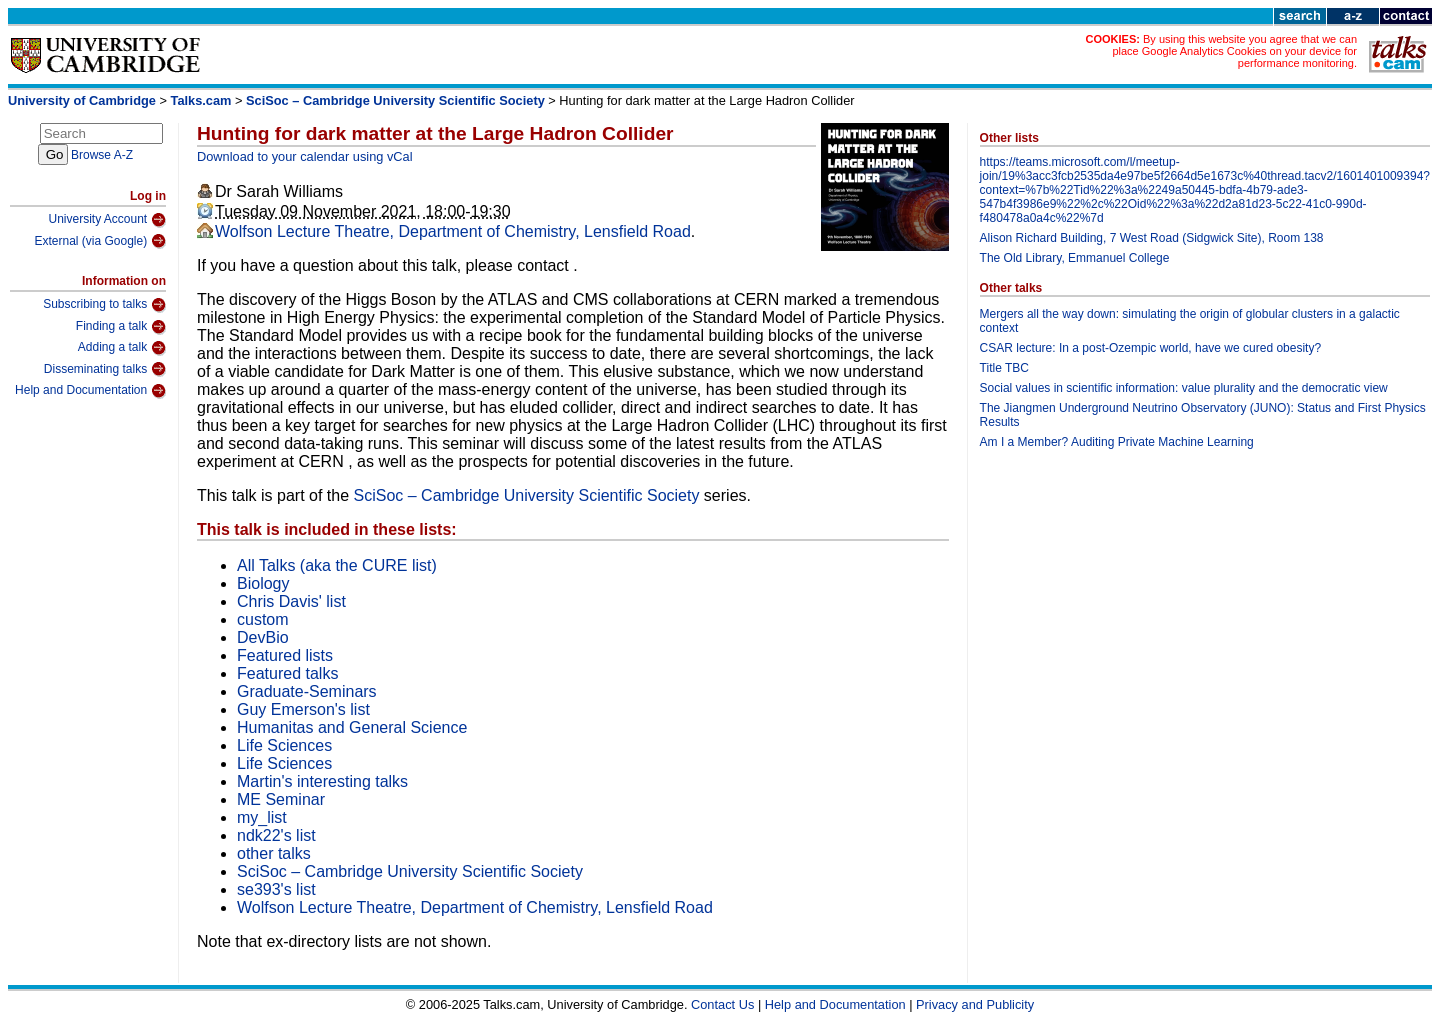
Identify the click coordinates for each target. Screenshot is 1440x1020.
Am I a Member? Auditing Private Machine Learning (1117, 442)
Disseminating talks (105, 369)
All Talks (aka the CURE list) (337, 565)
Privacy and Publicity (975, 1004)
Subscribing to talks (104, 305)
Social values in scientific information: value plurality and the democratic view (1184, 388)
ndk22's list (276, 835)
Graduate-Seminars (307, 691)
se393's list (276, 889)
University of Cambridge (82, 100)
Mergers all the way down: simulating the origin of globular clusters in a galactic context (1190, 321)
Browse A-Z (102, 155)
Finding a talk (121, 327)
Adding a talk (122, 348)
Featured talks (287, 673)
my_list (262, 817)
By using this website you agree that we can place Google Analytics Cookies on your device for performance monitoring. (1234, 51)
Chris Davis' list (291, 601)
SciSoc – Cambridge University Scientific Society (395, 100)
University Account (107, 220)
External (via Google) (100, 241)
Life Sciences (284, 745)
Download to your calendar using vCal (305, 156)
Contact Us (722, 1004)
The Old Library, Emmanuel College (1075, 258)
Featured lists (285, 655)
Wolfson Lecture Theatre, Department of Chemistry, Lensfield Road (453, 231)
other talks (274, 853)
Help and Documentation (90, 391)
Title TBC (1004, 368)
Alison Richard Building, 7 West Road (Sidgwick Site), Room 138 (1152, 238)
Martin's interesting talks (322, 781)
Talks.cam (201, 100)
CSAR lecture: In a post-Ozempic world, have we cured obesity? (1150, 348)
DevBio (263, 637)
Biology (263, 583)
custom (263, 619)
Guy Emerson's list (303, 709)
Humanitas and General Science (352, 727)
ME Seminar (281, 799)
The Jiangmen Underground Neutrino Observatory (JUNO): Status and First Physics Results (1203, 415)
